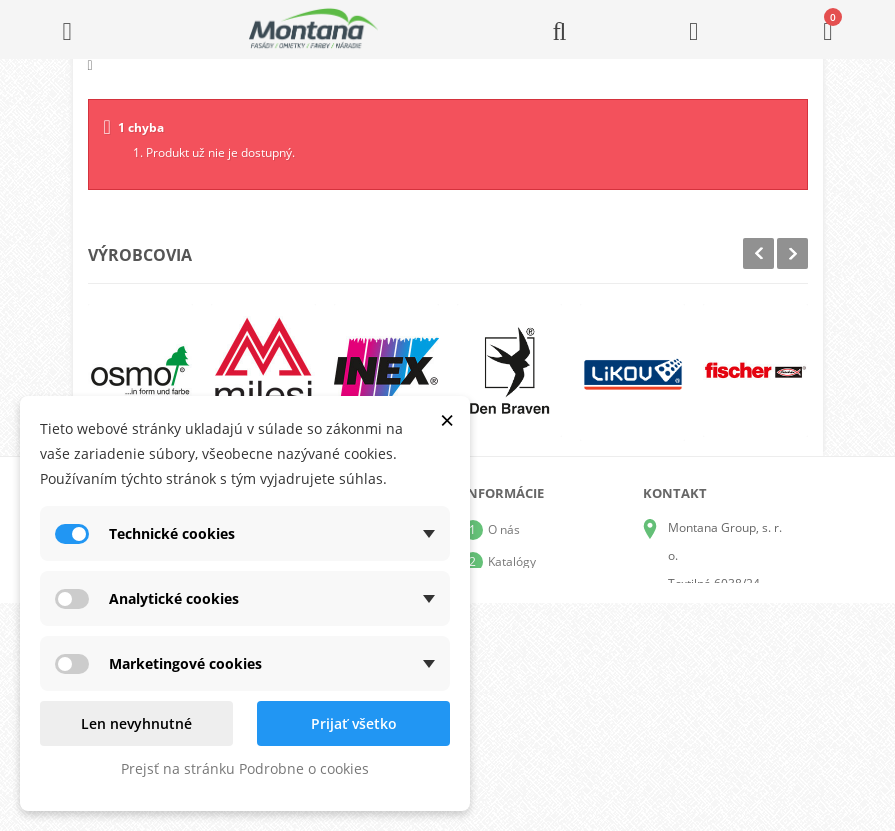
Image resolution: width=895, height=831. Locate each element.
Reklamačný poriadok (547, 657)
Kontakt (509, 689)
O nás (504, 529)
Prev (758, 253)
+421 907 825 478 (718, 667)
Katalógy (512, 561)
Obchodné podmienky (548, 625)
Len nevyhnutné (136, 723)
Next (792, 253)
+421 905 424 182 (718, 639)
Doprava (512, 593)
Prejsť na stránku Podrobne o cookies (245, 768)
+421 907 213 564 (718, 695)
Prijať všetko (354, 723)
